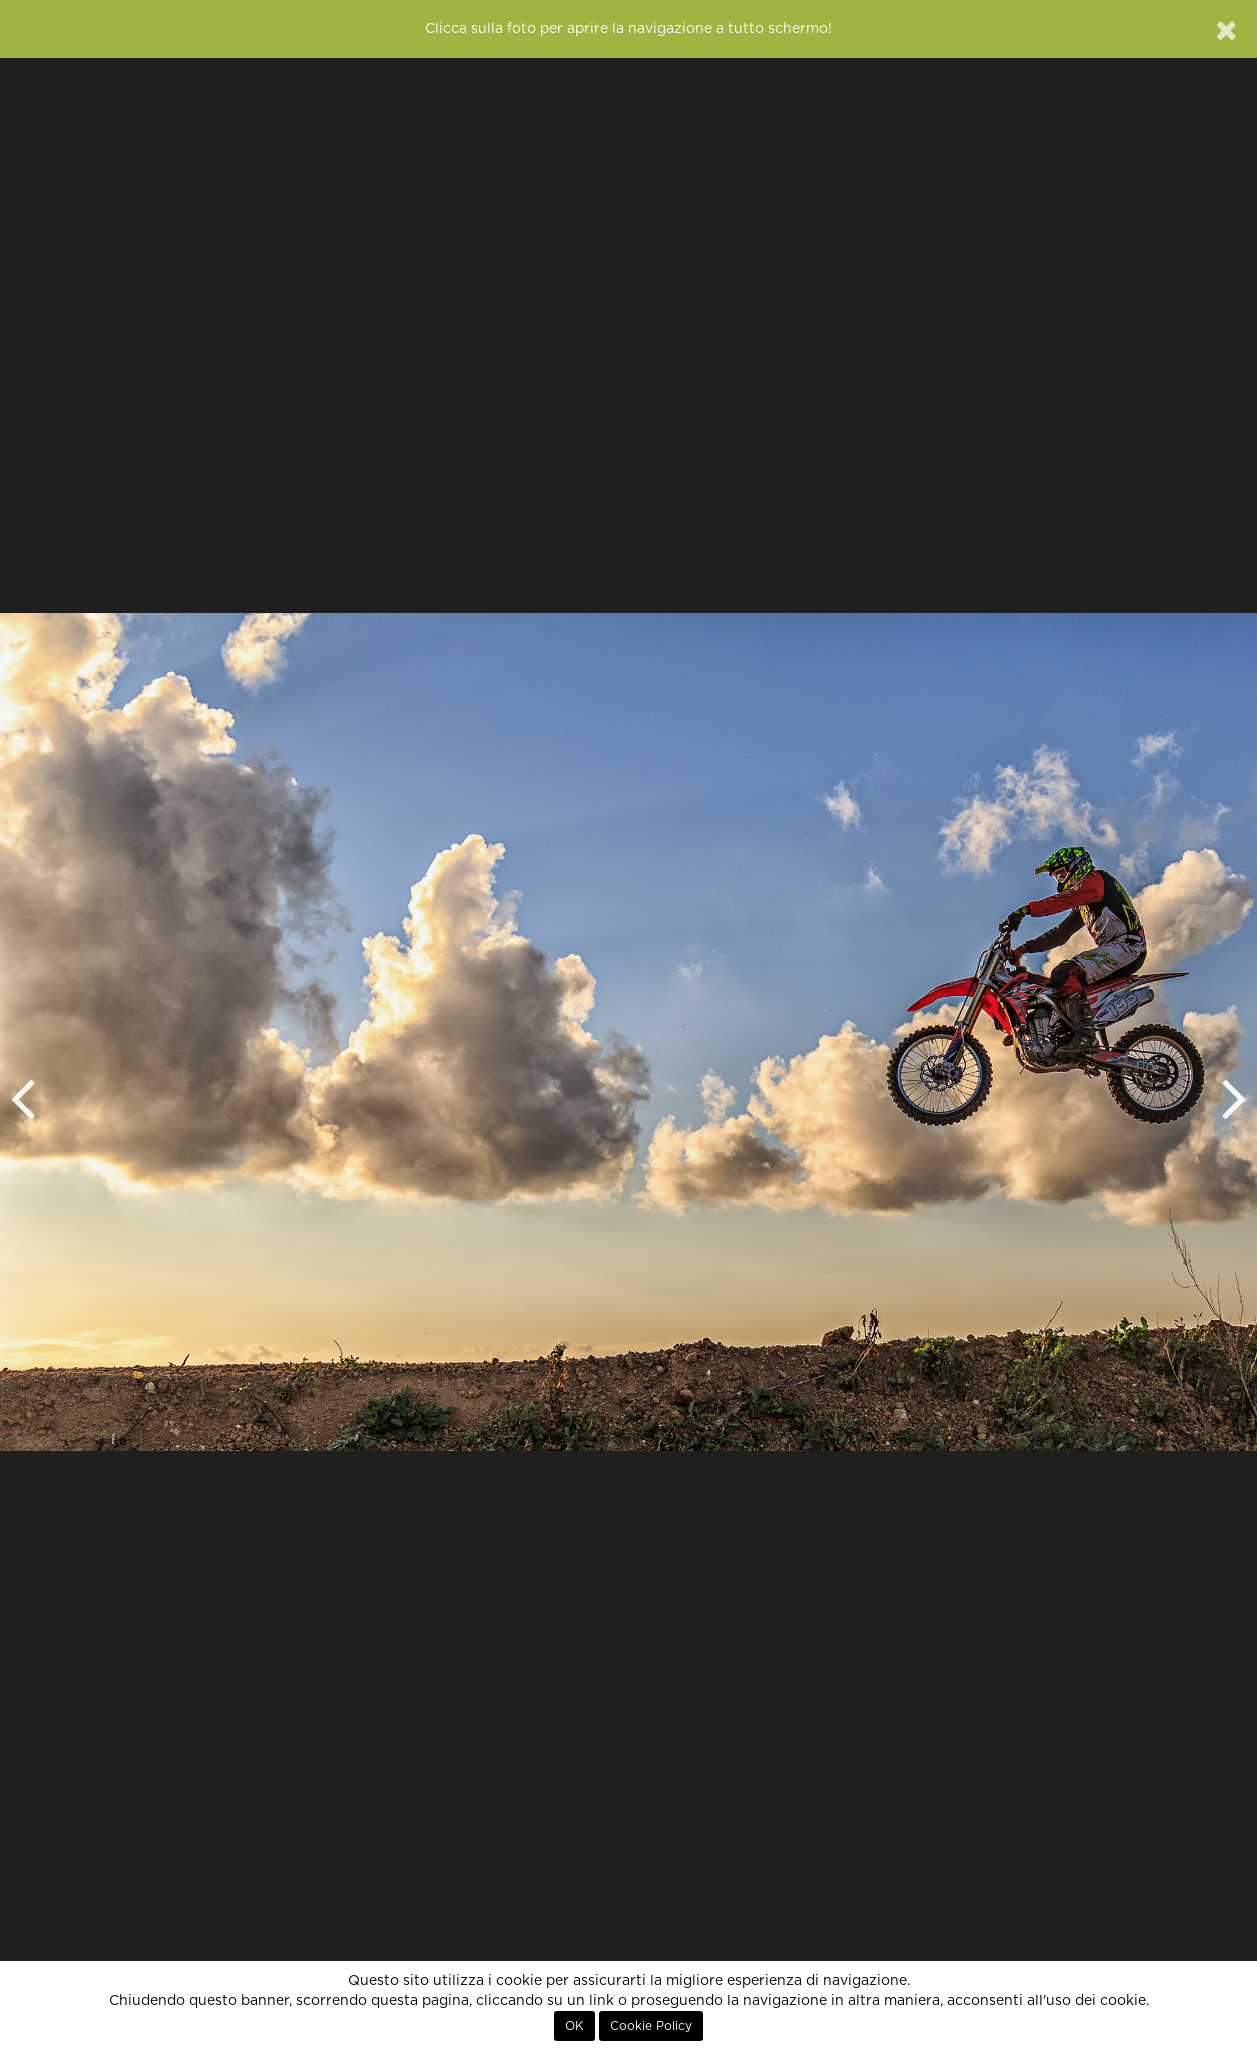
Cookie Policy (651, 2026)
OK (574, 2026)
